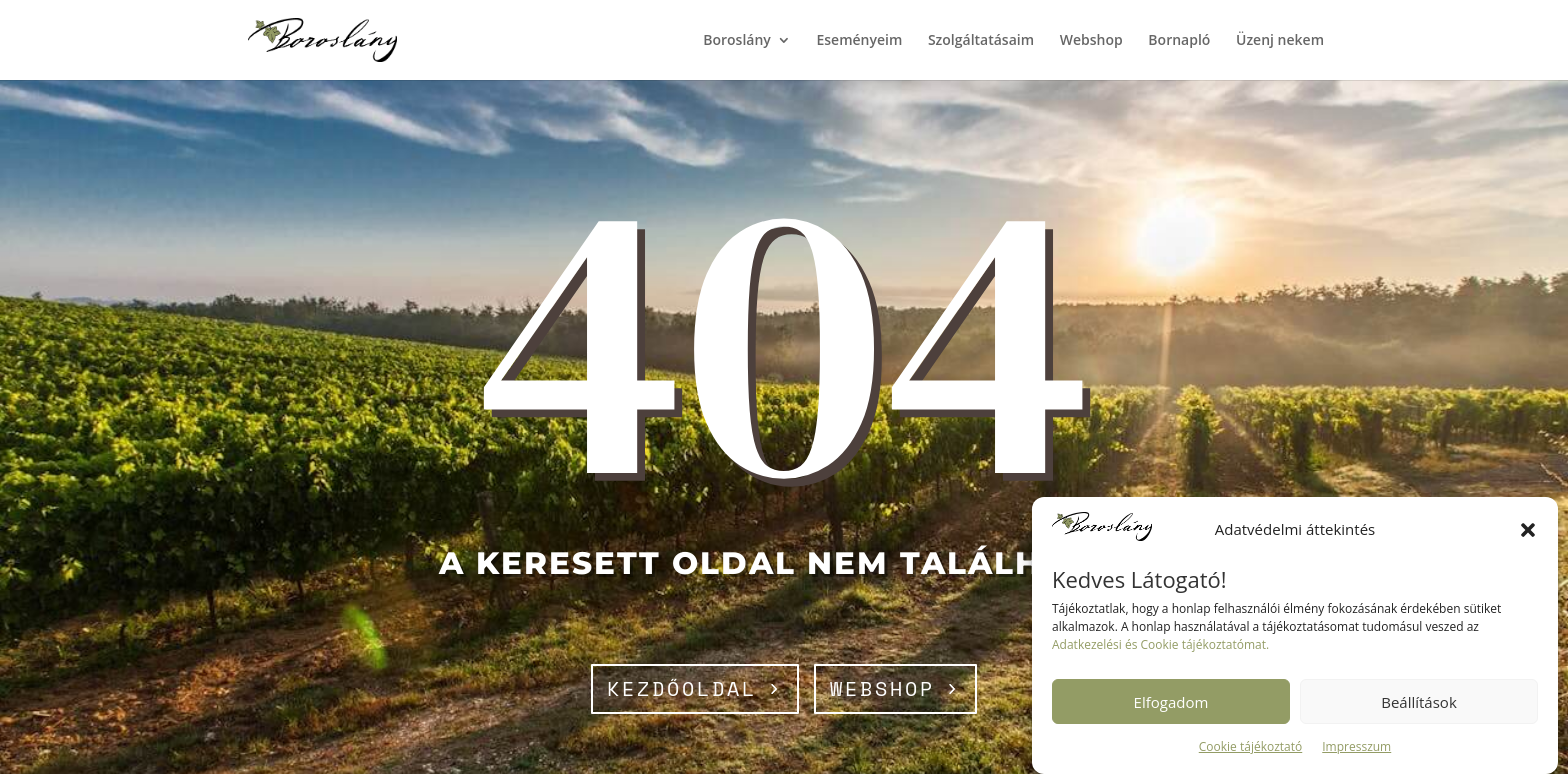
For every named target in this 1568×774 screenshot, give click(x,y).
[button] (1528, 530)
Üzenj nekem (1280, 41)
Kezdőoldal (682, 688)
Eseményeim (859, 41)
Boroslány (737, 41)
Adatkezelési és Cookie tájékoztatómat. (1160, 644)
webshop (882, 688)
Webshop (1091, 41)
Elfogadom (1171, 702)
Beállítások (1419, 702)
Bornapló (1179, 41)
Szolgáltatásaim (981, 41)
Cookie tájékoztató (1251, 746)
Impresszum (1356, 746)
